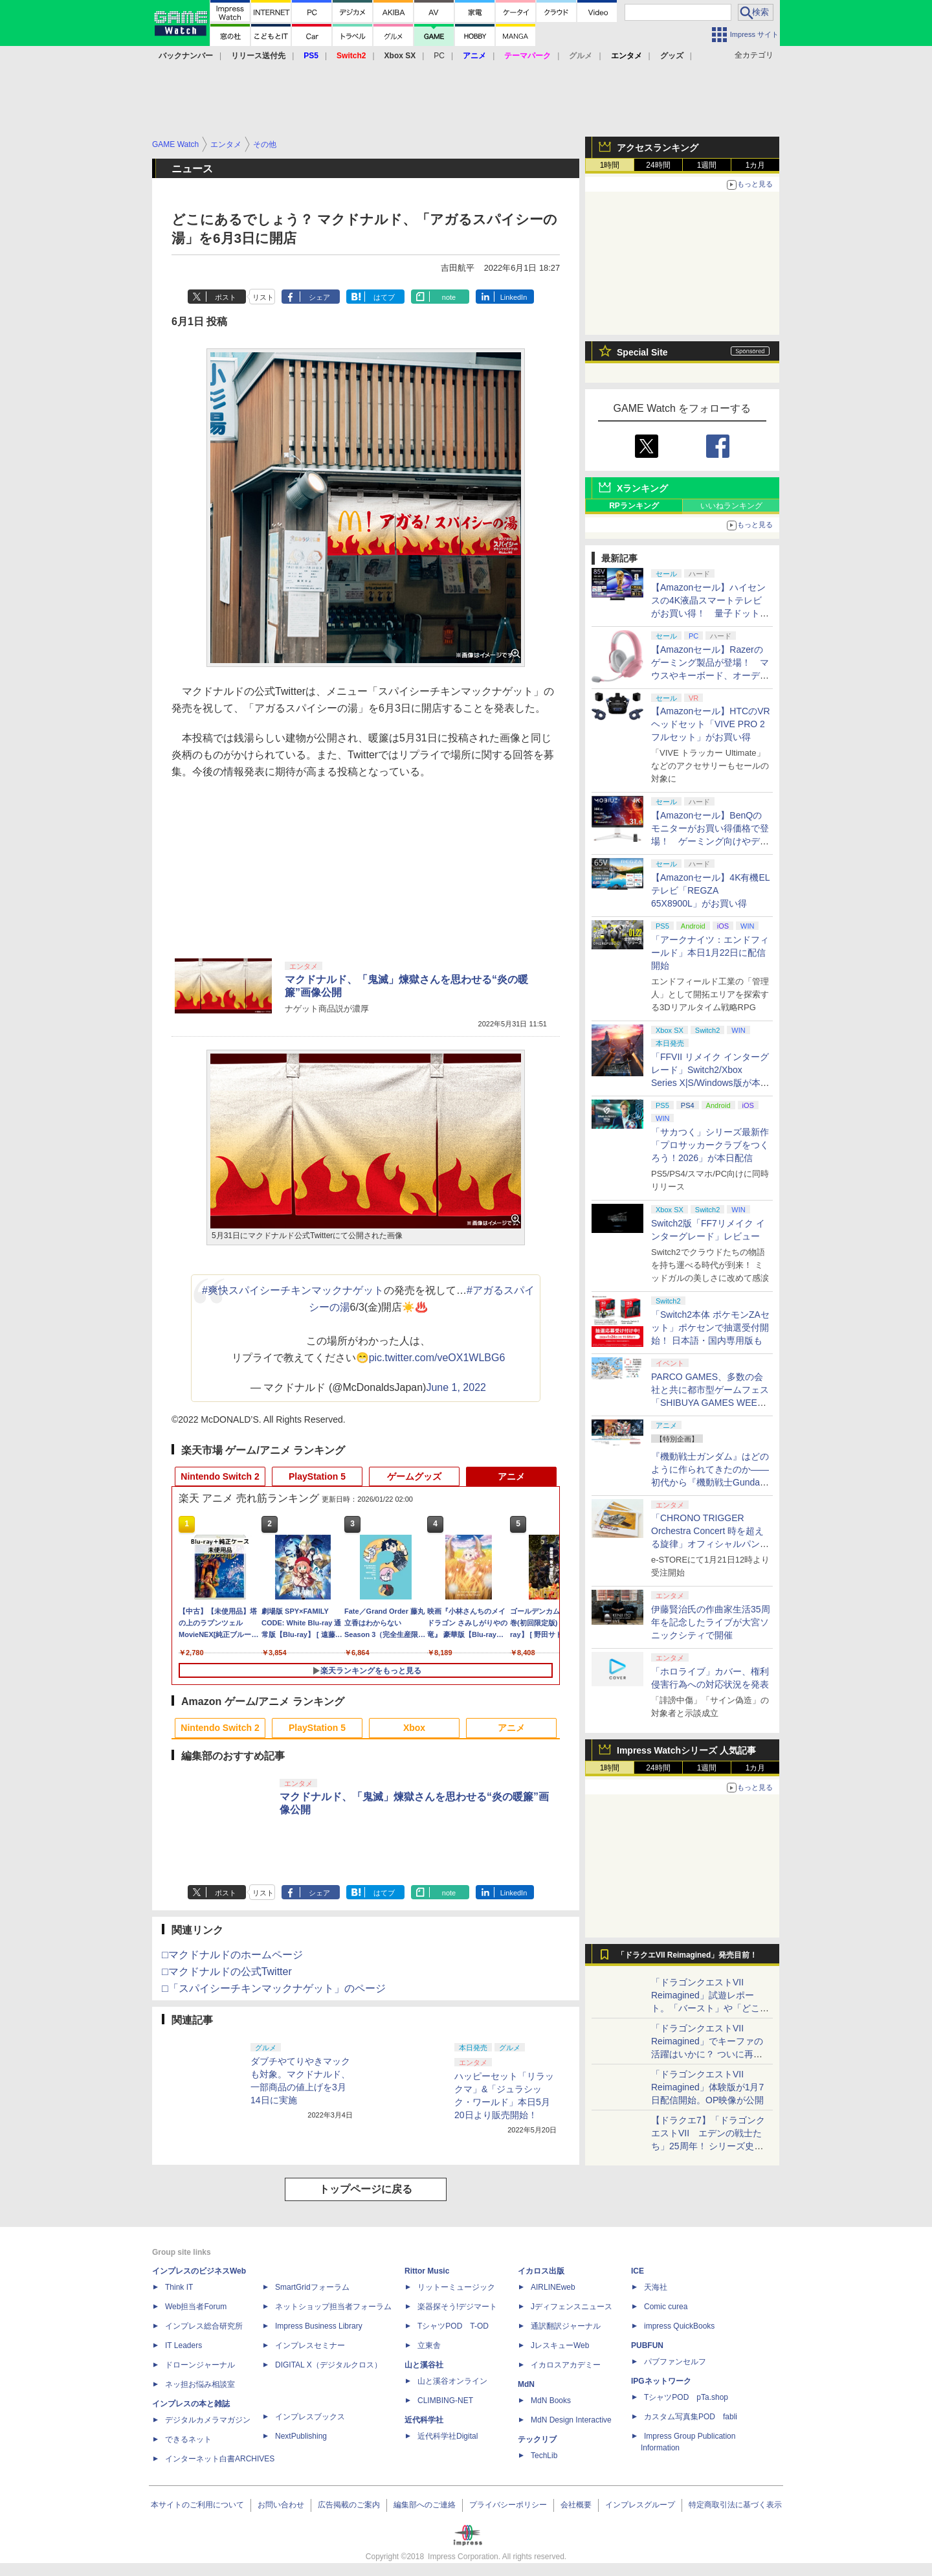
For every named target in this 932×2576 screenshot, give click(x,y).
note (449, 297)
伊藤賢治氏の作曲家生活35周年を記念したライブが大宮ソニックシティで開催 (710, 1622)
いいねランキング (731, 505)
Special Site (642, 352)
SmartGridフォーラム (312, 2287)
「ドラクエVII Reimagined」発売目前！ (687, 1955)
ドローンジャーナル (200, 2364)
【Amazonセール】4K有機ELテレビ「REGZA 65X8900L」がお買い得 (710, 890)
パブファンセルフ (675, 2361)
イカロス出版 (541, 2271)
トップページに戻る (365, 2189)
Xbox (414, 1728)
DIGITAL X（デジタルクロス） (328, 2364)
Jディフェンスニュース (571, 2306)
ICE (637, 2271)
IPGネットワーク (661, 2381)
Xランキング (642, 488)
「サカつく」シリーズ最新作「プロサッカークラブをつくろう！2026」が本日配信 (710, 1145)
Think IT (179, 2287)
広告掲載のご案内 (349, 2504)
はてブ (384, 297)
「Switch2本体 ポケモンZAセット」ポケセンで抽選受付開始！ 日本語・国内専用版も (710, 1327)
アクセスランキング (657, 147)
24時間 (658, 165)
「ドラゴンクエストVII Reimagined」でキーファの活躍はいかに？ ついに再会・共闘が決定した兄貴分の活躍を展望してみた (710, 2054)
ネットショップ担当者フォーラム (333, 2306)
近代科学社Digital (447, 2436)
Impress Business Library (318, 2326)
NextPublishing (301, 2436)
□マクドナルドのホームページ (232, 1954)
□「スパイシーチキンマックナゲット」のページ (274, 1988)
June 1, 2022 (456, 1387)
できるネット (188, 2439)
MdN (526, 2384)
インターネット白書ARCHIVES (219, 2458)
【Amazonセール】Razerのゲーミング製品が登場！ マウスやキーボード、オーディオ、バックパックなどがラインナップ (710, 675)
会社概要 (576, 2504)
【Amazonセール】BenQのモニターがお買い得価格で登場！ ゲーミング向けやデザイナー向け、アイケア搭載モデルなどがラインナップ (710, 841)
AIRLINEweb (553, 2287)
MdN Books (551, 2400)
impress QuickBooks (679, 2326)
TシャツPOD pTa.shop (686, 2397)
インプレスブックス (310, 2416)
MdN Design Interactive (571, 2419)
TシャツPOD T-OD (453, 2326)
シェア (319, 297)
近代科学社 (424, 2419)
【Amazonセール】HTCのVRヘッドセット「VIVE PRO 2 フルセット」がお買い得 (710, 724)
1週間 (707, 165)
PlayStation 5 (317, 1476)
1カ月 (756, 165)
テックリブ (537, 2439)
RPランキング (634, 505)
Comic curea (665, 2306)
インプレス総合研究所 (204, 2326)
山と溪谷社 (424, 2364)
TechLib (544, 2455)
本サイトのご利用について (197, 2504)
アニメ (511, 1476)
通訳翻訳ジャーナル (566, 2326)
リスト (263, 297)
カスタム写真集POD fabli (690, 2416)
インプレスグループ (640, 2504)
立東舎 (429, 2345)
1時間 (610, 165)
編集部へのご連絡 (425, 2504)
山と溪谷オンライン (452, 2381)
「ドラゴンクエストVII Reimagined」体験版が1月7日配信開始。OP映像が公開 (707, 2087)
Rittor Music (427, 2271)
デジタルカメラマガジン (207, 2419)
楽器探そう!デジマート (457, 2306)
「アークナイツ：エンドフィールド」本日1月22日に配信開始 (710, 952)
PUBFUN (647, 2345)
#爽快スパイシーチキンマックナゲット (293, 1290)
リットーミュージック (456, 2287)
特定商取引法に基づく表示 (735, 2504)
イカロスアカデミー (566, 2364)
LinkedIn (513, 297)
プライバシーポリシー (508, 2504)
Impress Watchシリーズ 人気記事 (686, 1750)
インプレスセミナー (310, 2345)
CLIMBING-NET (445, 2400)
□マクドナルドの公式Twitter (227, 1971)
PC (439, 55)
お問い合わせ (281, 2504)
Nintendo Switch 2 (220, 1476)
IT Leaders (183, 2345)
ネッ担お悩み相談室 (200, 2384)
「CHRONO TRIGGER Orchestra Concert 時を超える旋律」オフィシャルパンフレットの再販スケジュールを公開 (710, 1544)
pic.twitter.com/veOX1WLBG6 (437, 1357)
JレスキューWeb (560, 2345)
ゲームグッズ (414, 1476)
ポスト (225, 297)
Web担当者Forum (196, 2306)
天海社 (655, 2287)
